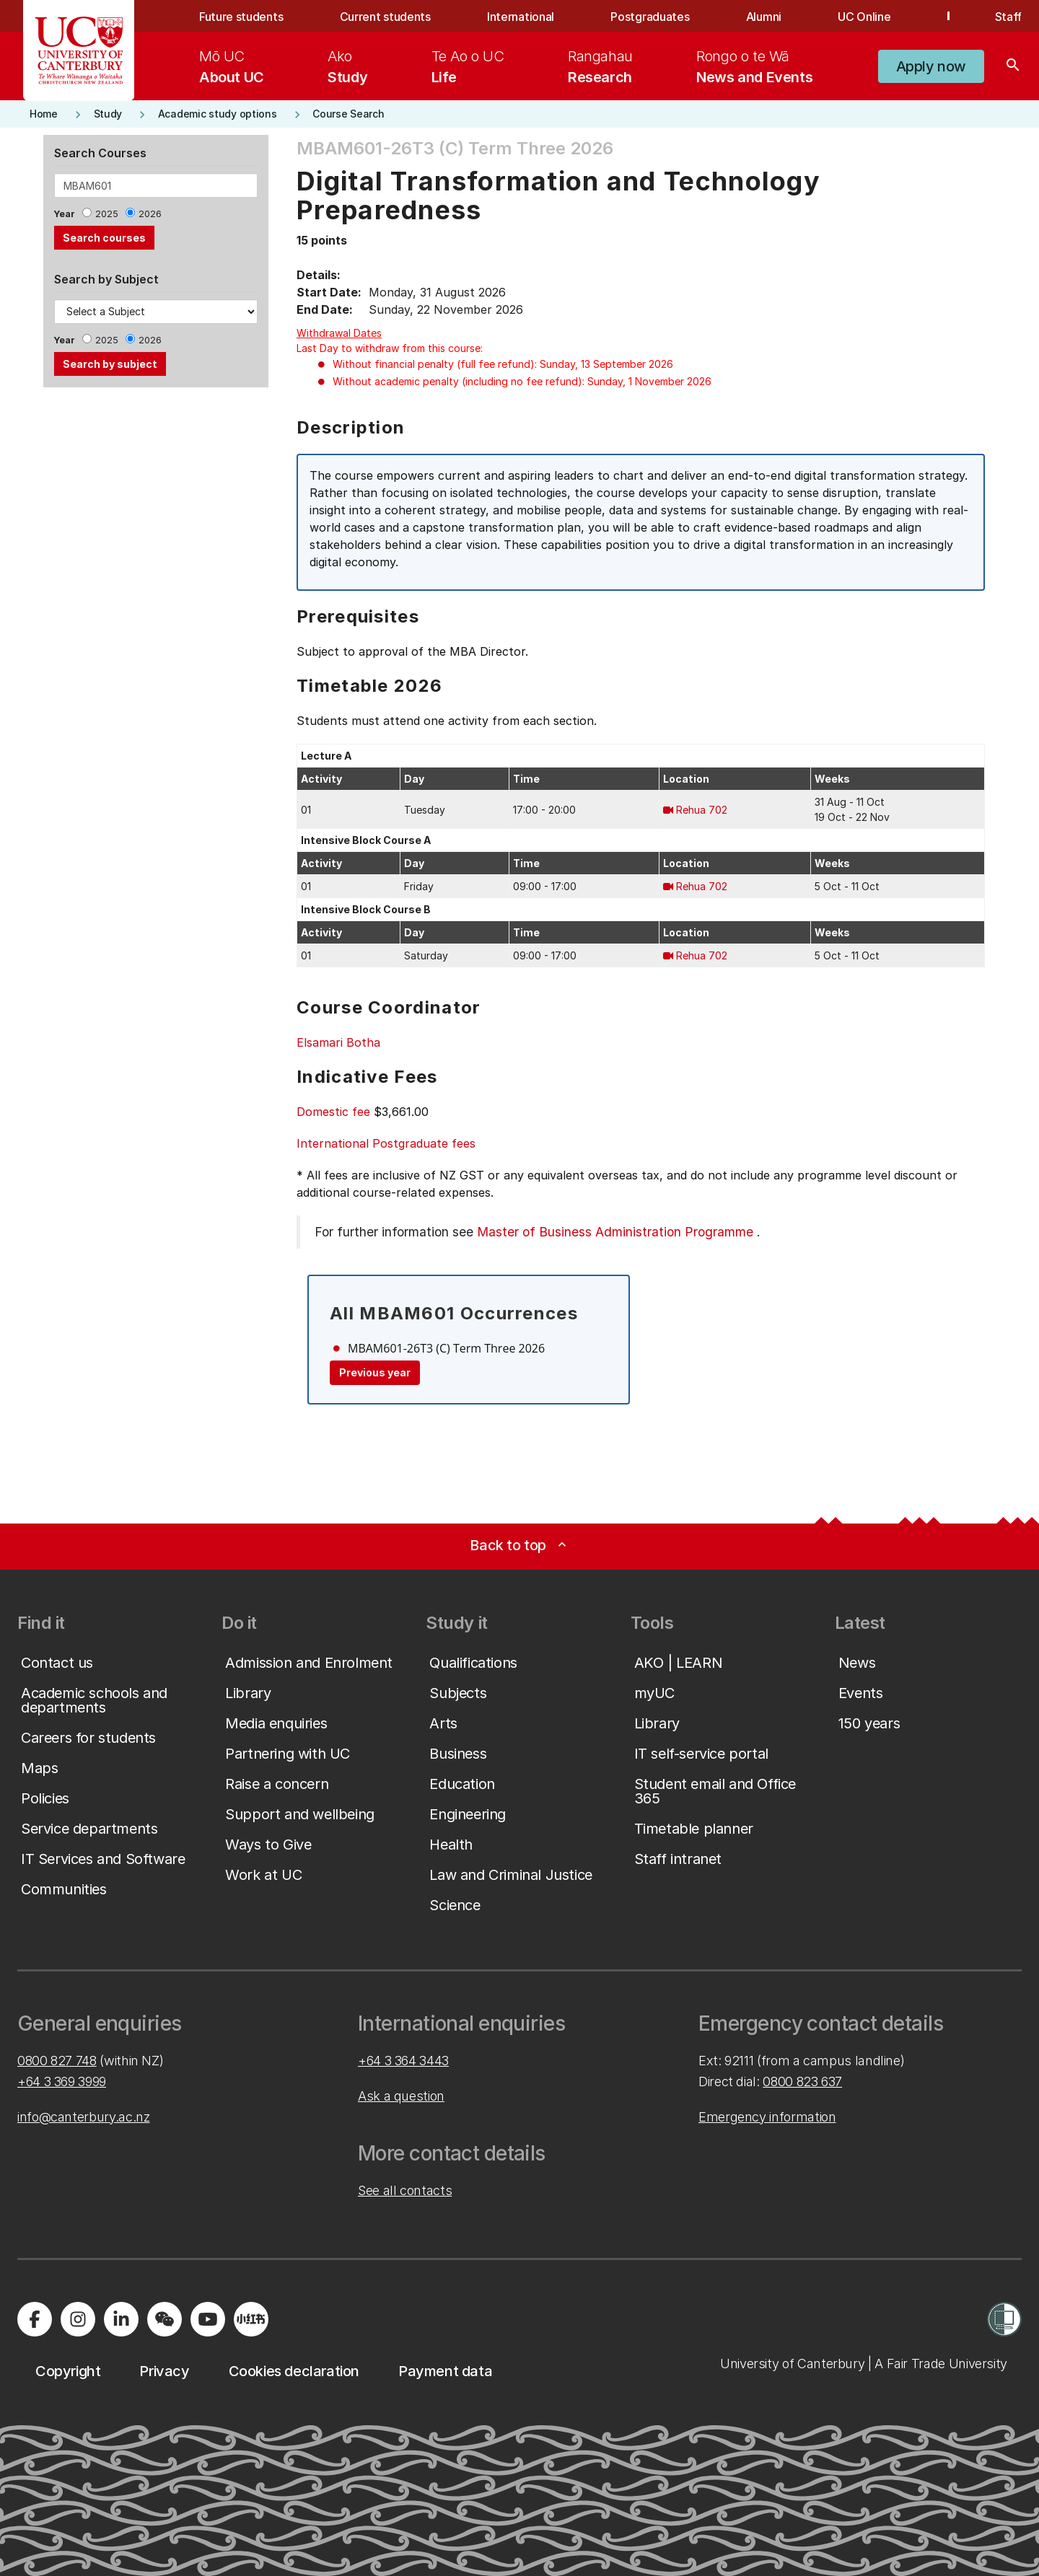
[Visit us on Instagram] (78, 2319)
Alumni (763, 16)
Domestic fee (333, 1111)
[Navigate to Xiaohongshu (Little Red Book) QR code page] (251, 2319)
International (520, 16)
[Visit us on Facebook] (34, 2319)
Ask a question (401, 2096)
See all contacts (405, 2190)
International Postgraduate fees (386, 1143)
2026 (150, 213)
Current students (385, 16)
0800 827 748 (57, 2060)
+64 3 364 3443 (403, 2060)
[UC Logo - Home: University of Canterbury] (79, 50)
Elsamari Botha (338, 1042)
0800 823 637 (802, 2081)
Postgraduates (649, 16)
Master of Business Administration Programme (615, 1231)
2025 (106, 213)
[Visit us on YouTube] (207, 2319)
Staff (1008, 16)
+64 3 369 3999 (61, 2081)
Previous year (375, 1372)
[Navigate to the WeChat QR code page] (164, 2319)
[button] (931, 66)
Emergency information (767, 2116)
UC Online (864, 16)
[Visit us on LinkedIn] (121, 2319)
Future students (241, 16)
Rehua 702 (701, 810)
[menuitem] (231, 66)
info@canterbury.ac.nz (83, 2116)
